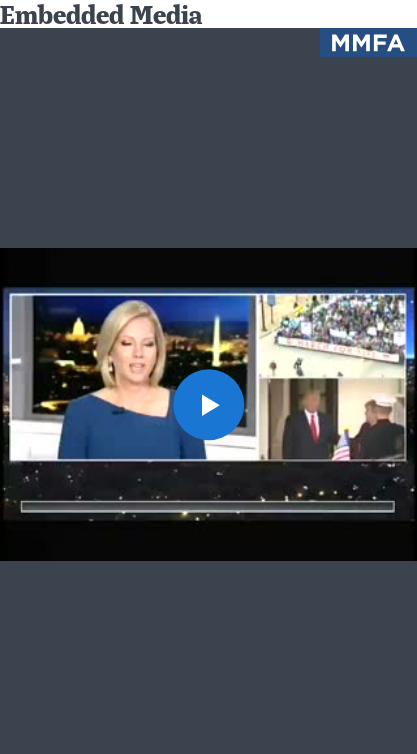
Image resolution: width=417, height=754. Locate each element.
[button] (208, 404)
